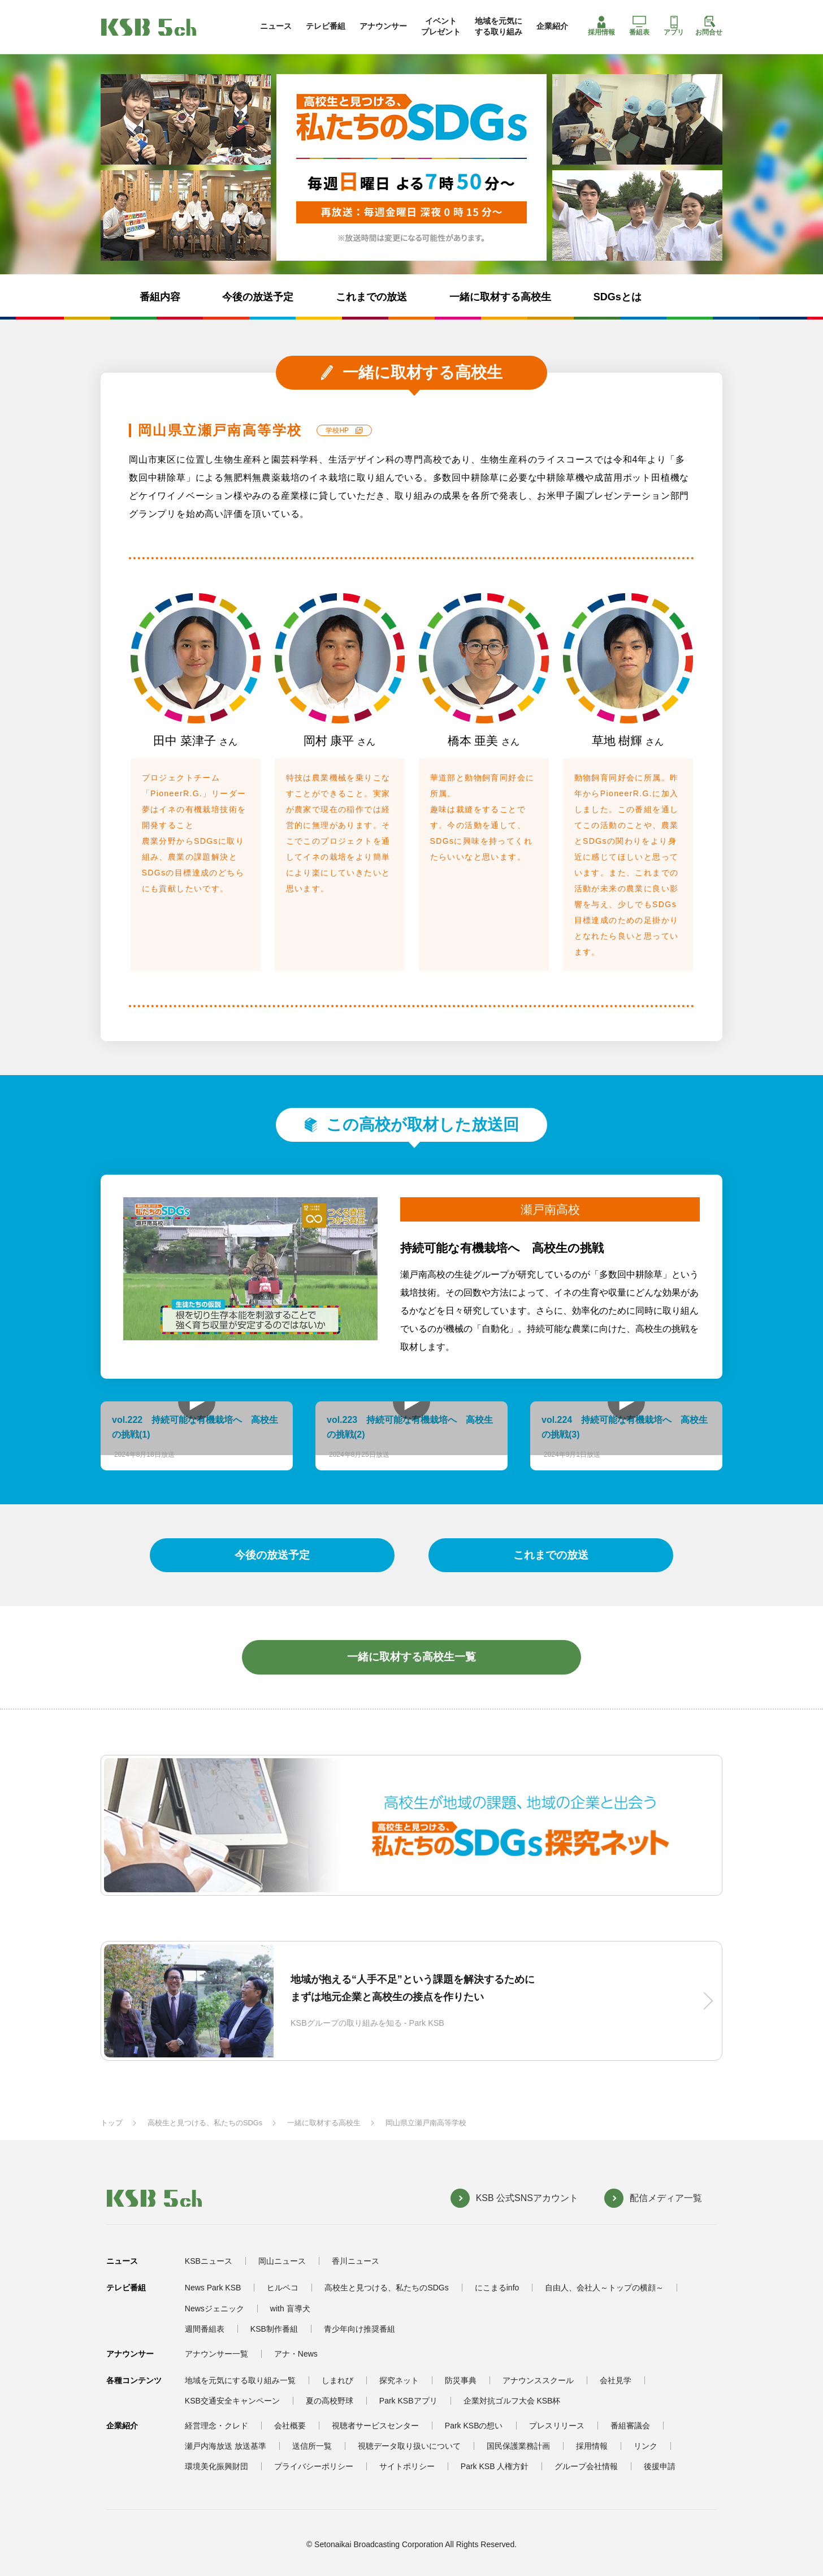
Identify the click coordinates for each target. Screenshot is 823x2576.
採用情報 (601, 26)
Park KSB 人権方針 (495, 2466)
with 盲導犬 (290, 2308)
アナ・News (296, 2353)
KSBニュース (208, 2261)
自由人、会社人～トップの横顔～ (604, 2287)
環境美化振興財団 (216, 2466)
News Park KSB (213, 2287)
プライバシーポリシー (313, 2466)
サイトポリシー (407, 2466)
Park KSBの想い (474, 2425)
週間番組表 (204, 2328)
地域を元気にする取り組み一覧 (240, 2380)
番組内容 (160, 297)
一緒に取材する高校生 (500, 297)
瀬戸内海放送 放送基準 (225, 2445)
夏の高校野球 (329, 2400)
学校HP (337, 430)
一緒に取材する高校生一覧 (411, 1657)
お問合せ (708, 26)
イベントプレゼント (441, 26)
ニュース (276, 26)
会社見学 (615, 2380)
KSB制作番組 (274, 2328)
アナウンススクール (538, 2380)
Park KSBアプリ (408, 2400)
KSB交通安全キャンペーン (232, 2400)
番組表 (639, 26)
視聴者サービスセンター (375, 2425)
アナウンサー (383, 26)
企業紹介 (552, 26)
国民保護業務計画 (518, 2445)
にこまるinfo (497, 2287)
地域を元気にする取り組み (498, 26)
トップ (112, 2122)
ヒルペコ (282, 2287)
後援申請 (659, 2466)
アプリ (674, 26)
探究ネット (399, 2380)
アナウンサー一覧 (216, 2353)
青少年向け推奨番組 (359, 2328)
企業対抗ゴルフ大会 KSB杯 (512, 2400)
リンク (645, 2445)
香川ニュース (355, 2261)
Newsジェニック (214, 2308)
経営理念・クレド (216, 2425)
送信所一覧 (312, 2445)
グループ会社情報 (586, 2466)
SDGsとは (618, 297)
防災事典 (461, 2380)
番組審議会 (630, 2425)
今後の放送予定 (257, 297)
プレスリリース (556, 2425)
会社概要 (290, 2425)
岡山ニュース (282, 2261)
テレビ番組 (325, 26)
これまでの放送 (371, 297)
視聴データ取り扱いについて (409, 2445)
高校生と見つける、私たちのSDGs (205, 2122)
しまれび (337, 2380)
